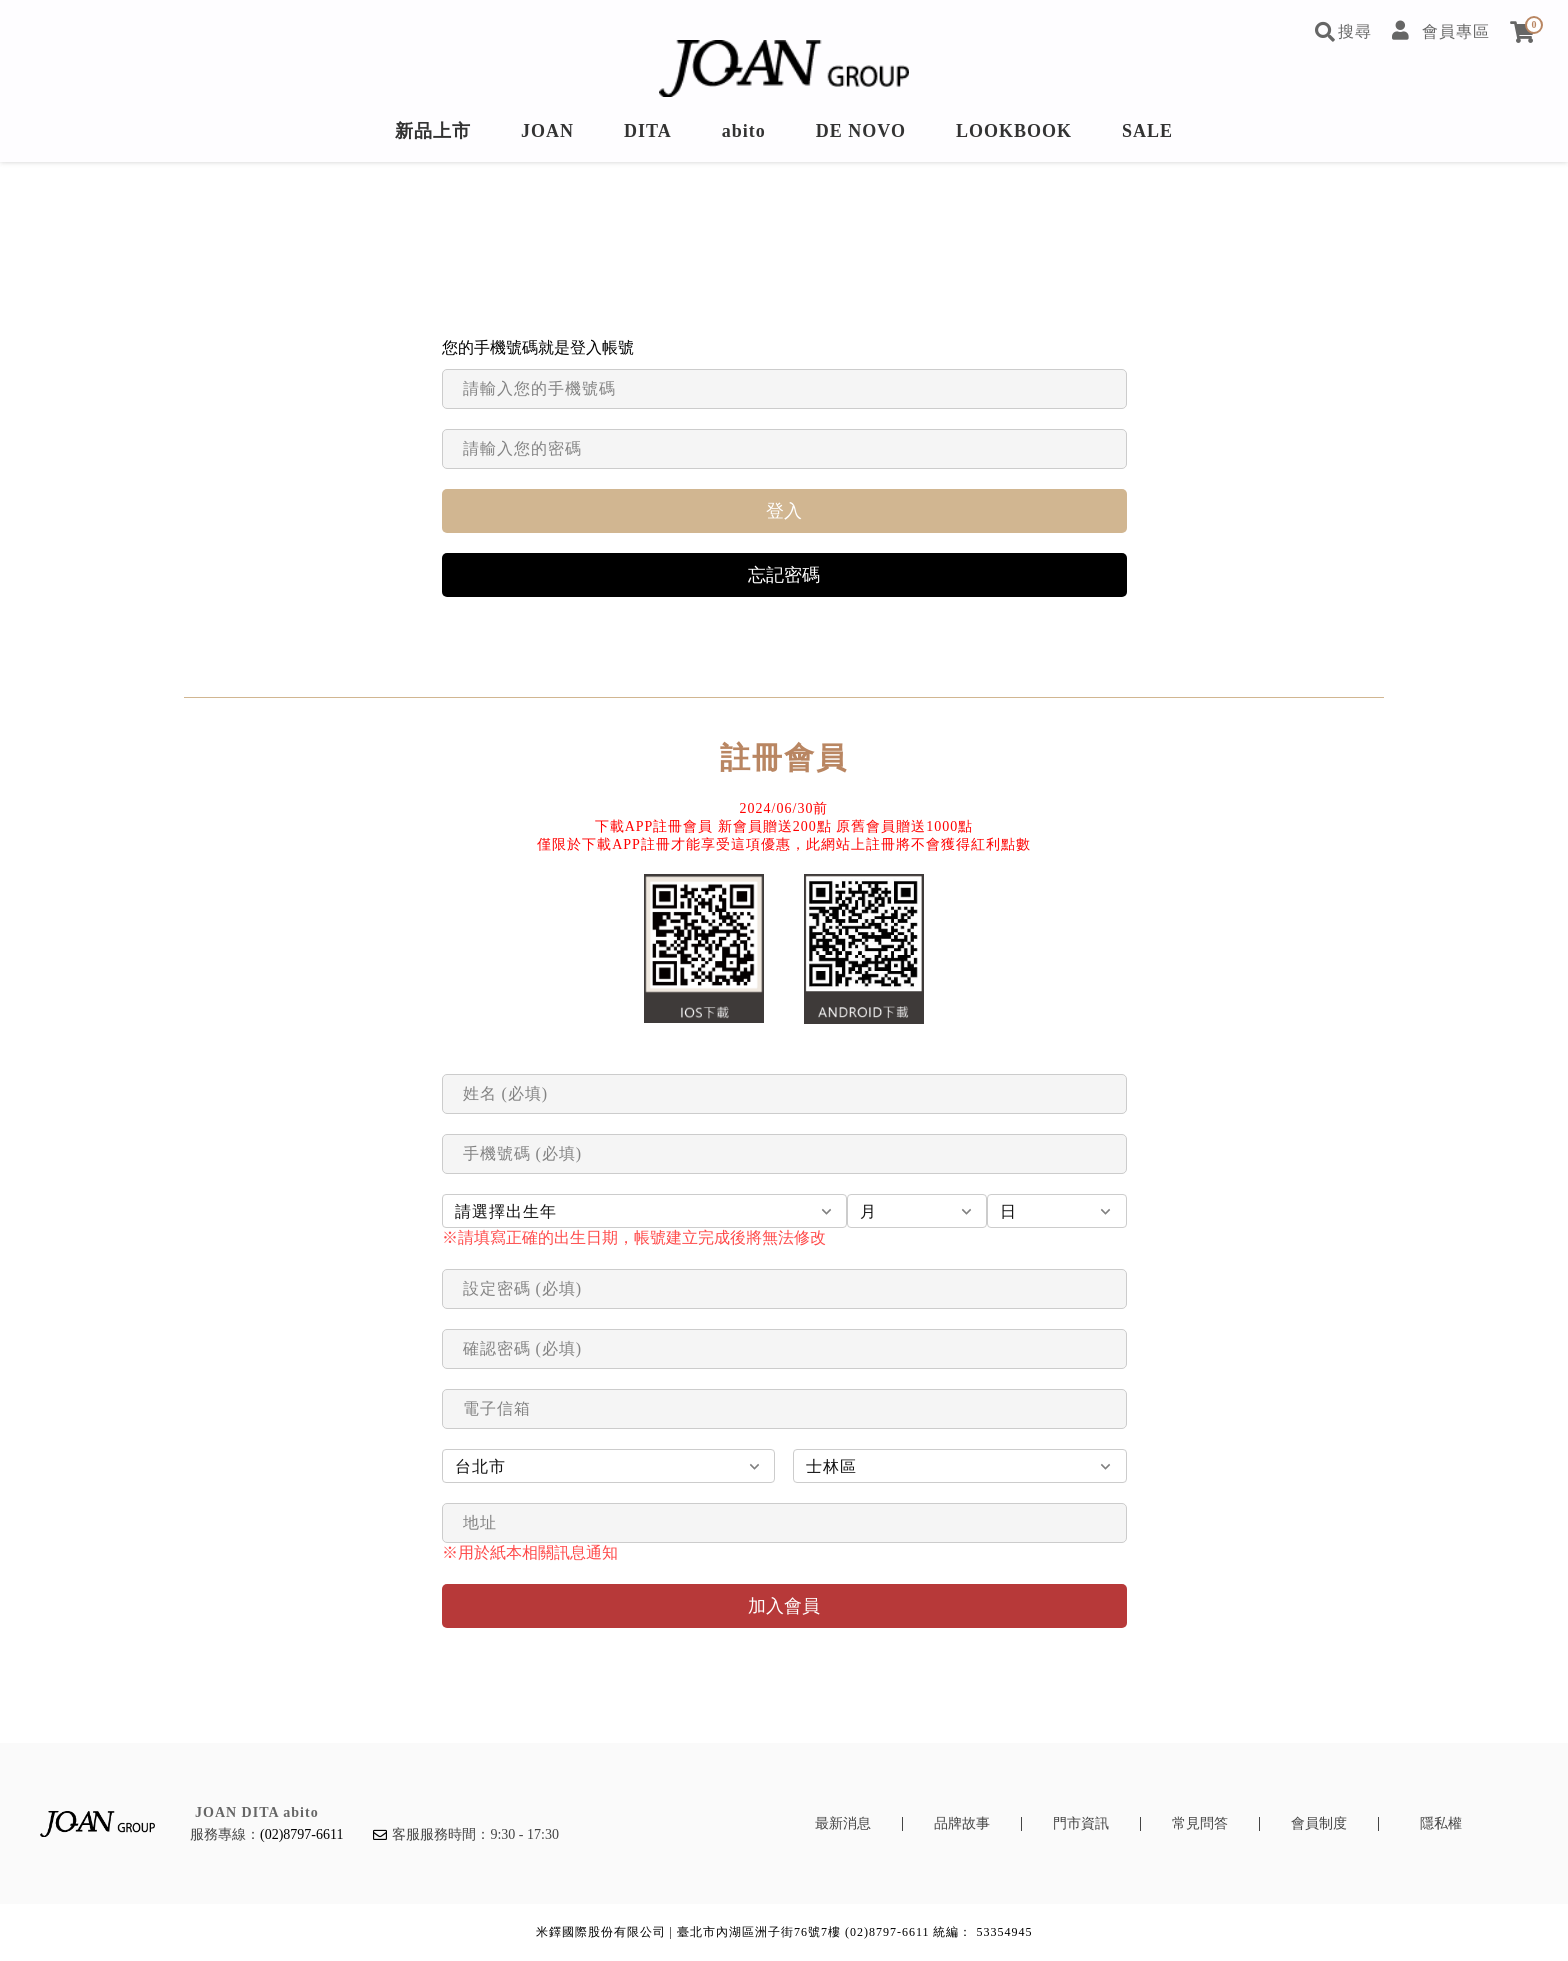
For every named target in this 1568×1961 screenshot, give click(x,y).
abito (744, 131)
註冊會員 (784, 757)
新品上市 (433, 131)
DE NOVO (861, 131)
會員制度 (1319, 1824)
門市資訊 (1081, 1824)
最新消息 (843, 1824)
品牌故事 (962, 1824)
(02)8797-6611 (301, 1834)
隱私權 (1441, 1824)
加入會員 (784, 1606)
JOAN (547, 131)
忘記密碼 (784, 575)
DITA (648, 131)
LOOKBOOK (1014, 131)
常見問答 (1200, 1824)
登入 (784, 511)
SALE (1147, 131)
